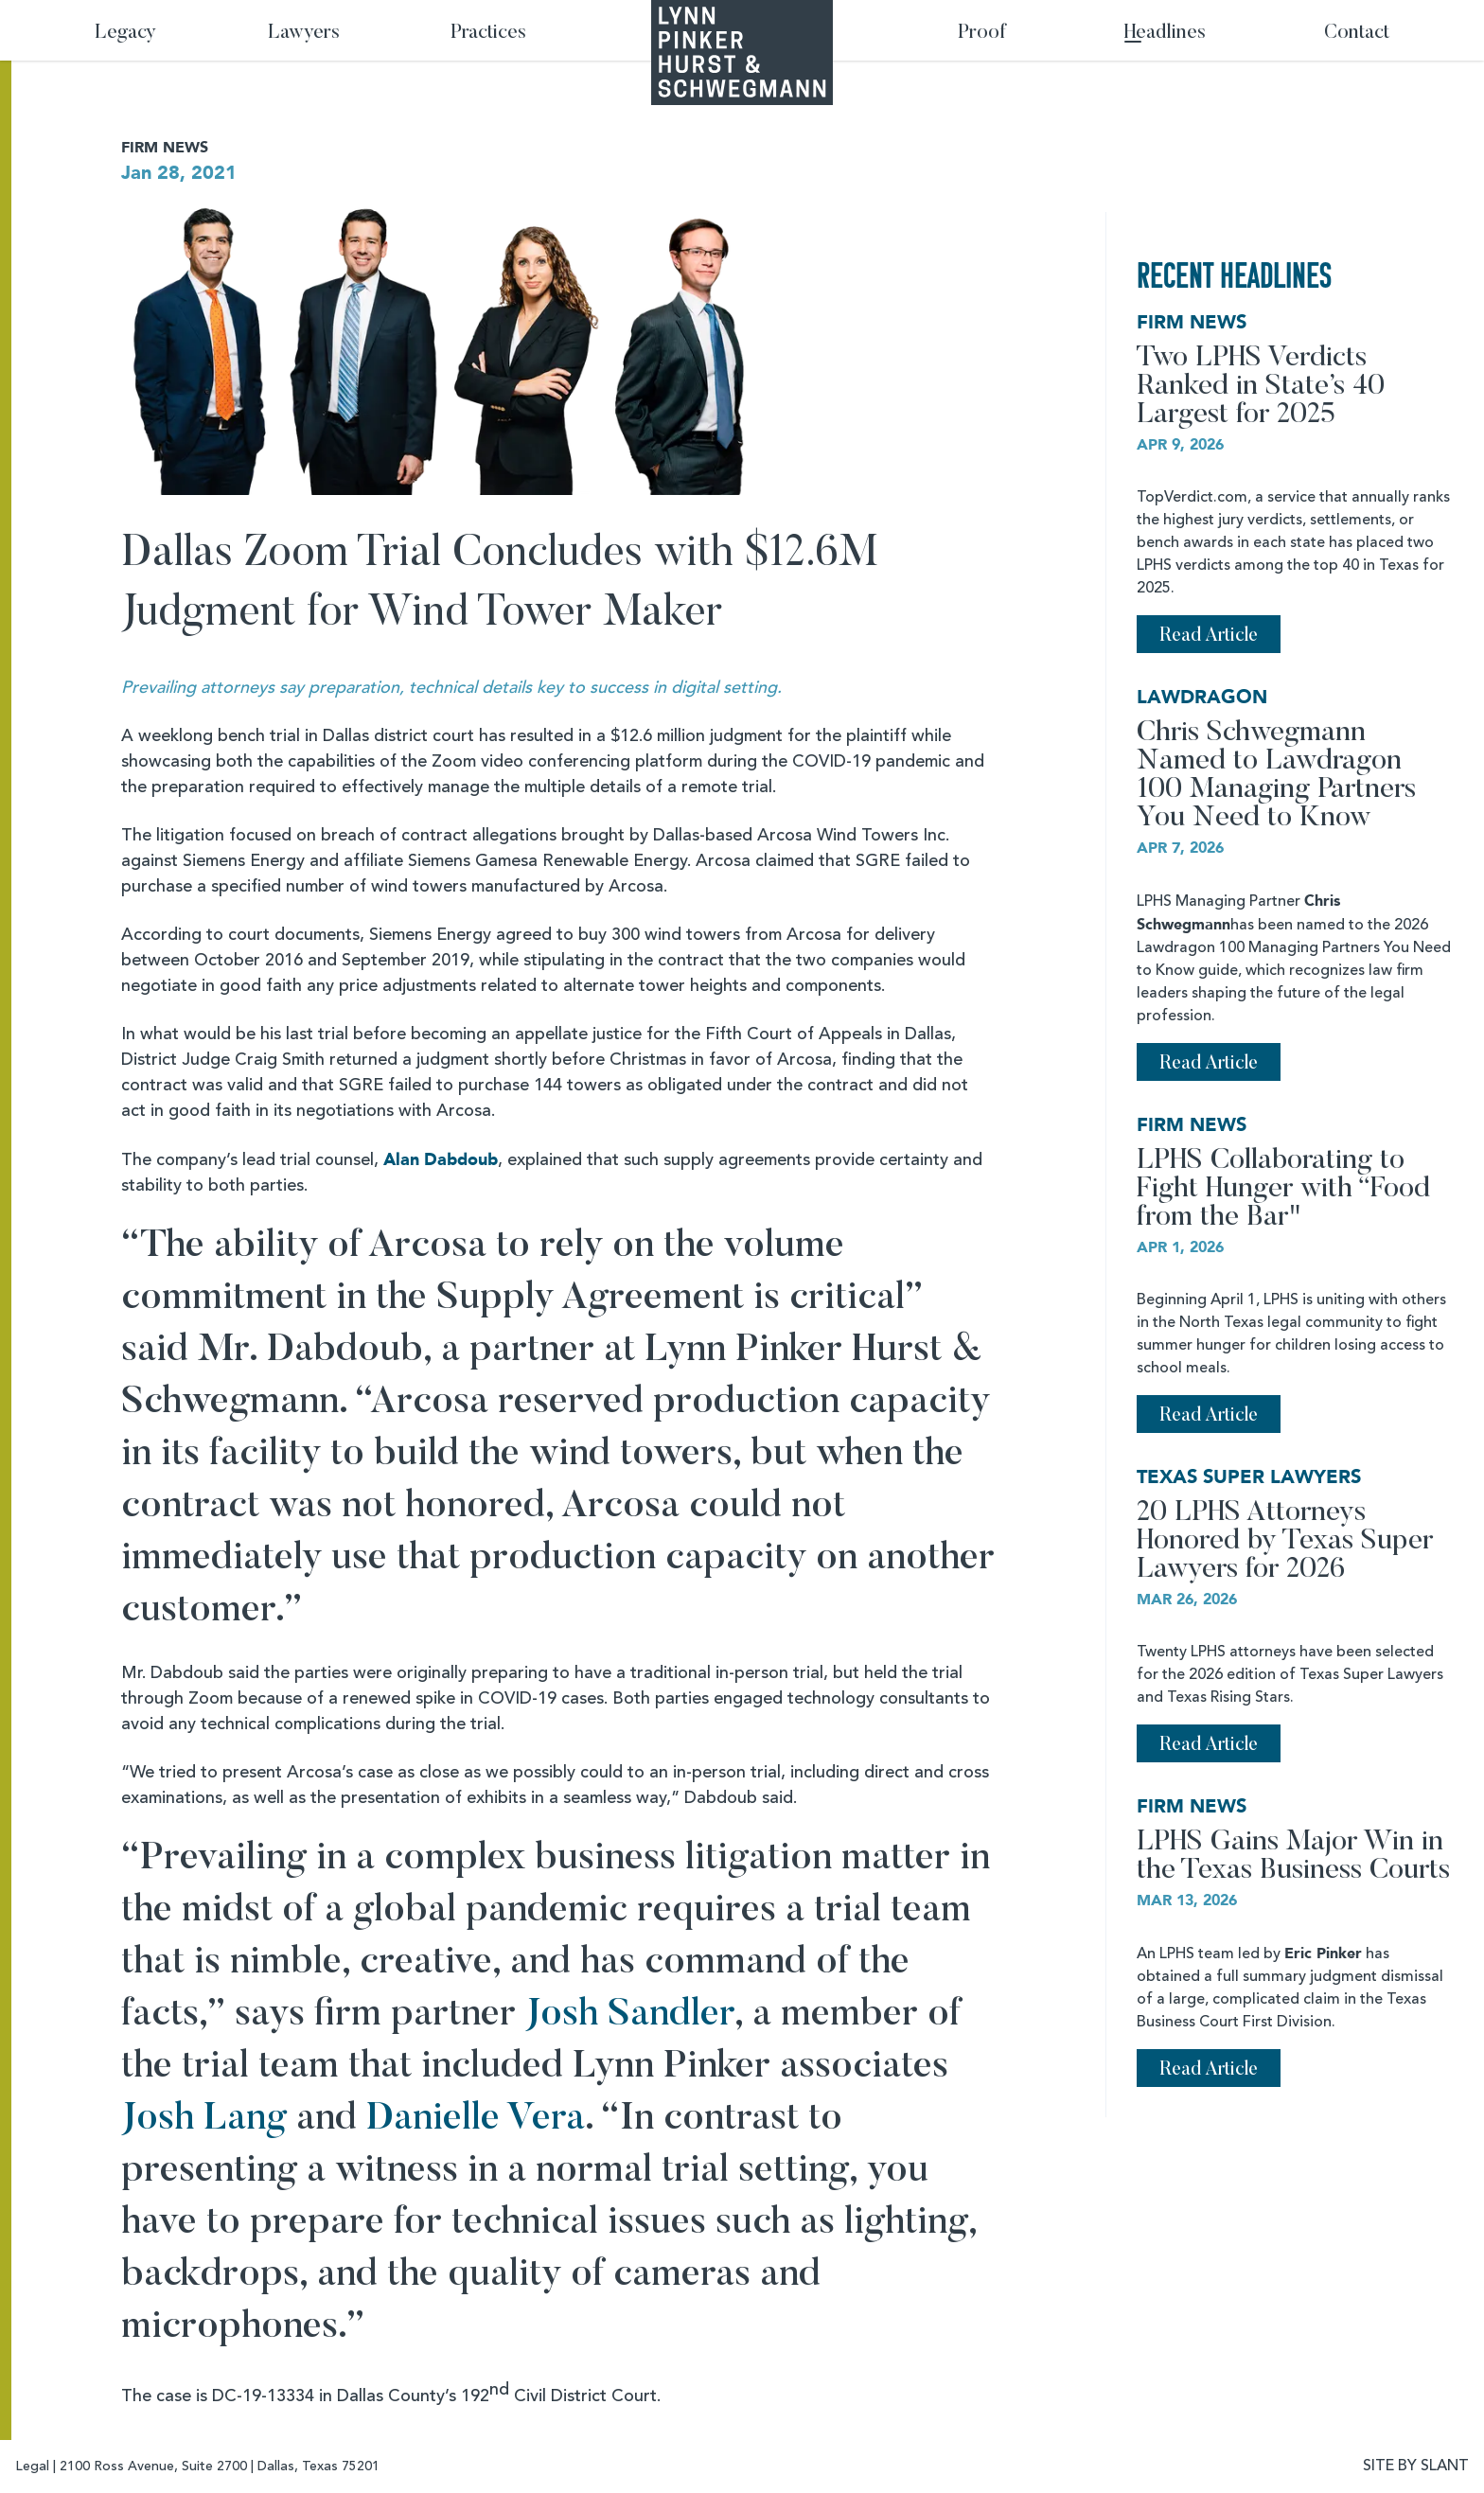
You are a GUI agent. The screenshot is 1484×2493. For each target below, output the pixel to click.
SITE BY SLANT (1416, 2466)
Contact (1356, 34)
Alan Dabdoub (440, 1160)
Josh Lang (204, 2120)
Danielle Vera (475, 2120)
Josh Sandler (629, 2016)
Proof (982, 34)
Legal (32, 2466)
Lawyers (304, 34)
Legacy (125, 34)
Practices (488, 34)
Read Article (1208, 636)
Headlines (1165, 34)
